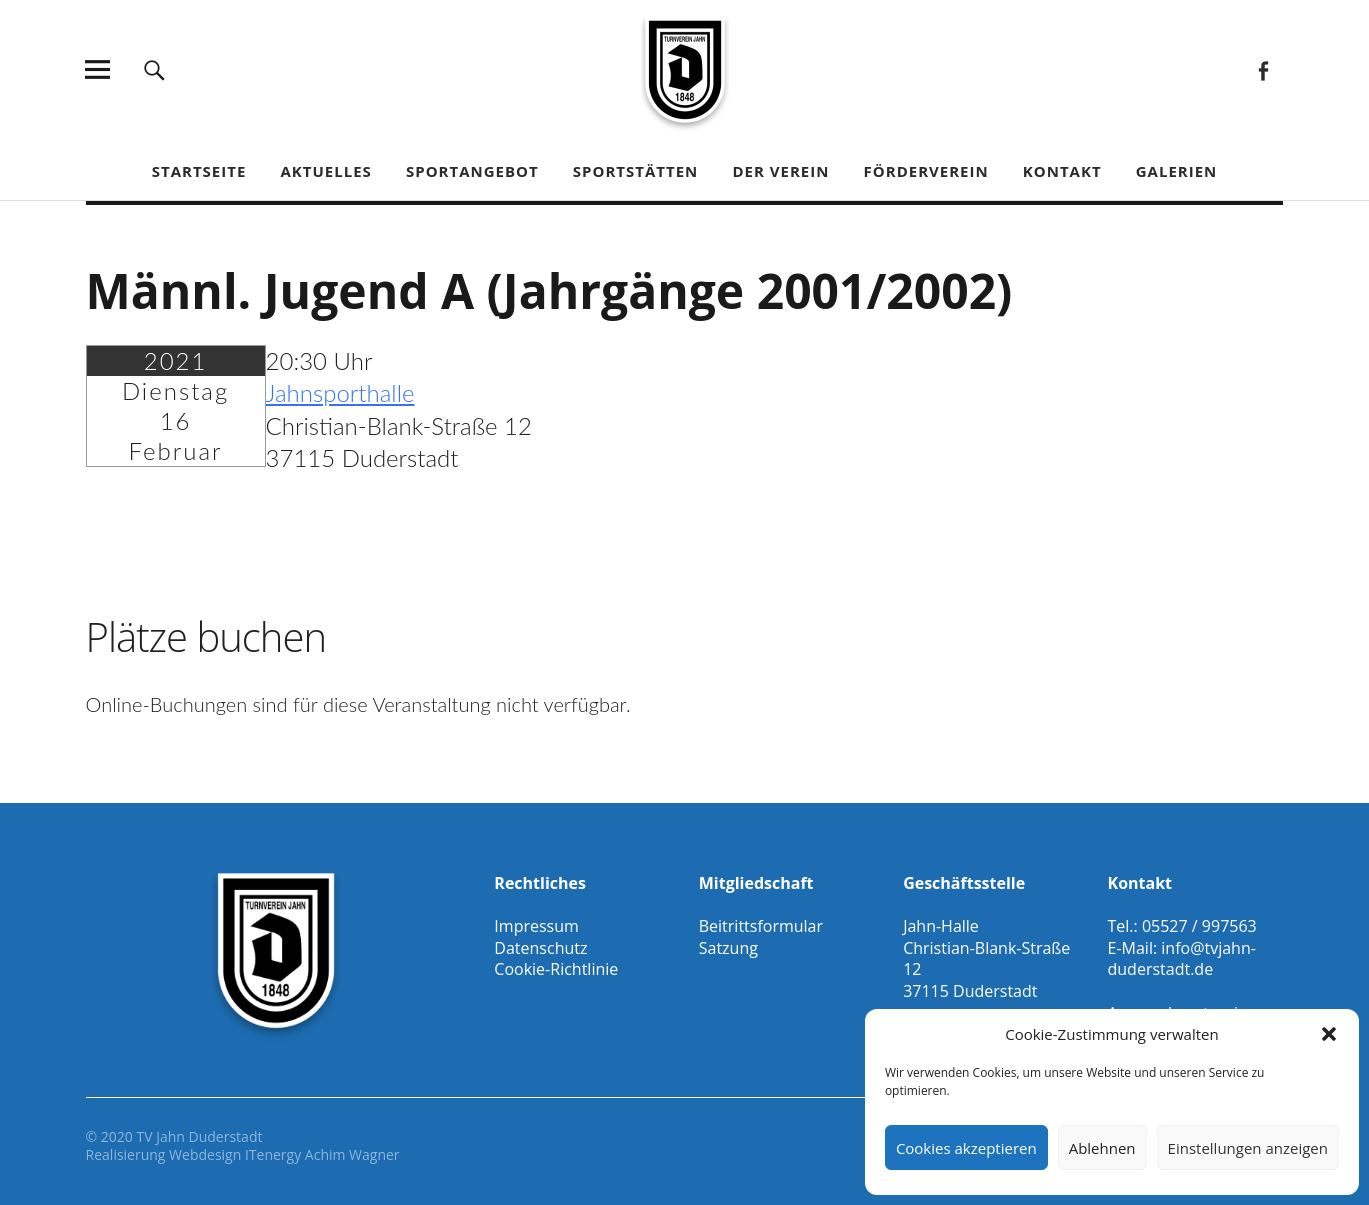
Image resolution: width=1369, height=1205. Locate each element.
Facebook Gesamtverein (1262, 69)
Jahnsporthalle (340, 392)
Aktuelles (325, 171)
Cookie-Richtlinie (556, 969)
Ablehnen (1102, 1148)
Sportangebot (472, 171)
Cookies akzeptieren (966, 1148)
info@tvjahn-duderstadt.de (1182, 959)
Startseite (199, 171)
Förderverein (926, 171)
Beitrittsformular (761, 926)
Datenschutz (540, 948)
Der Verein (780, 171)
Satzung (728, 948)
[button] (1329, 1034)
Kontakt (1062, 171)
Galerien (1177, 171)
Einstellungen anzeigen (1248, 1148)
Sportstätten (635, 171)
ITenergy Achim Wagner (322, 1154)
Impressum (536, 926)
